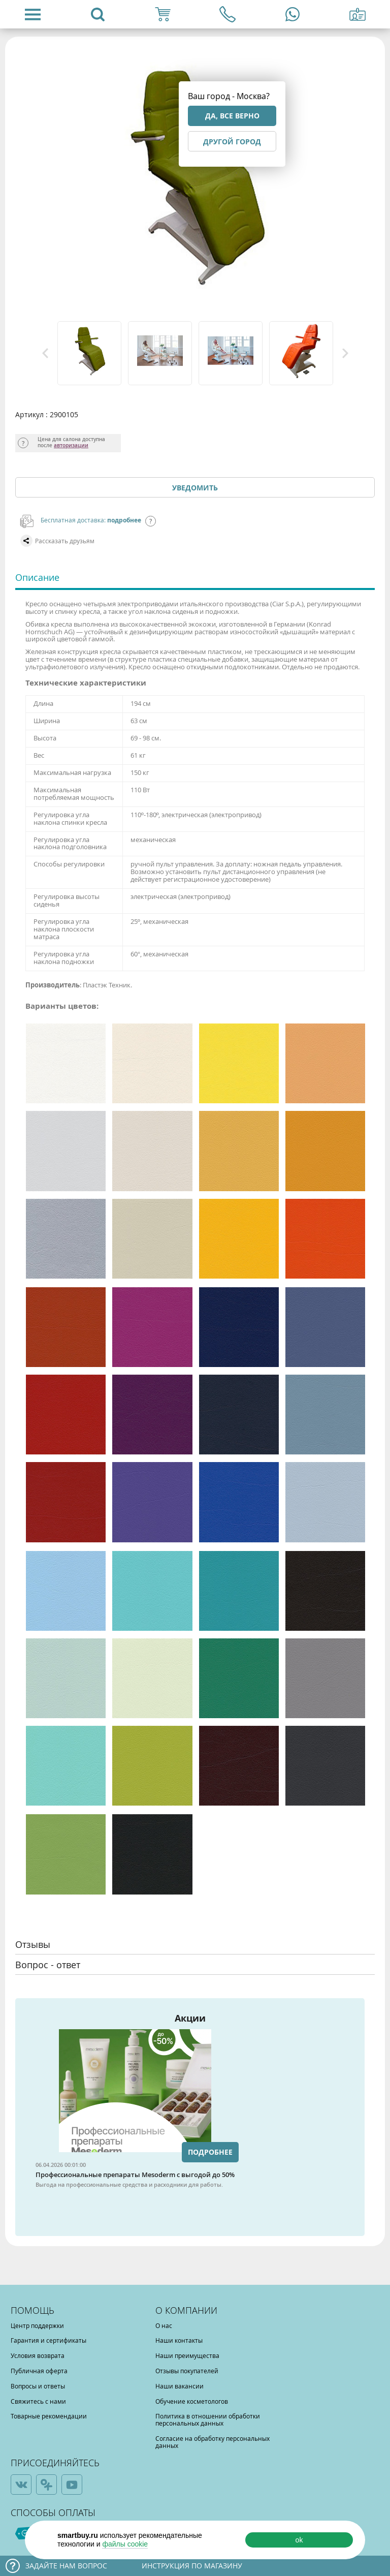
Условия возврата (37, 2355)
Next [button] (345, 353)
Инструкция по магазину (192, 2565)
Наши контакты (179, 2340)
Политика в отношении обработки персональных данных (207, 2419)
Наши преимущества (187, 2355)
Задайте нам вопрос (66, 2565)
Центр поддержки (37, 2325)
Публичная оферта (39, 2371)
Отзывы (32, 1944)
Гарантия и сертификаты (48, 2340)
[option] (90, 353)
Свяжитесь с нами (38, 2401)
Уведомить (195, 487)
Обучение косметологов (191, 2401)
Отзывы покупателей (186, 2371)
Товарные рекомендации (49, 2416)
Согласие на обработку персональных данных (212, 2441)
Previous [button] (45, 353)
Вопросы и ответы (38, 2386)
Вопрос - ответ (47, 1965)
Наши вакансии (179, 2386)
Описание (37, 577)
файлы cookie (125, 2544)
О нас (163, 2325)
